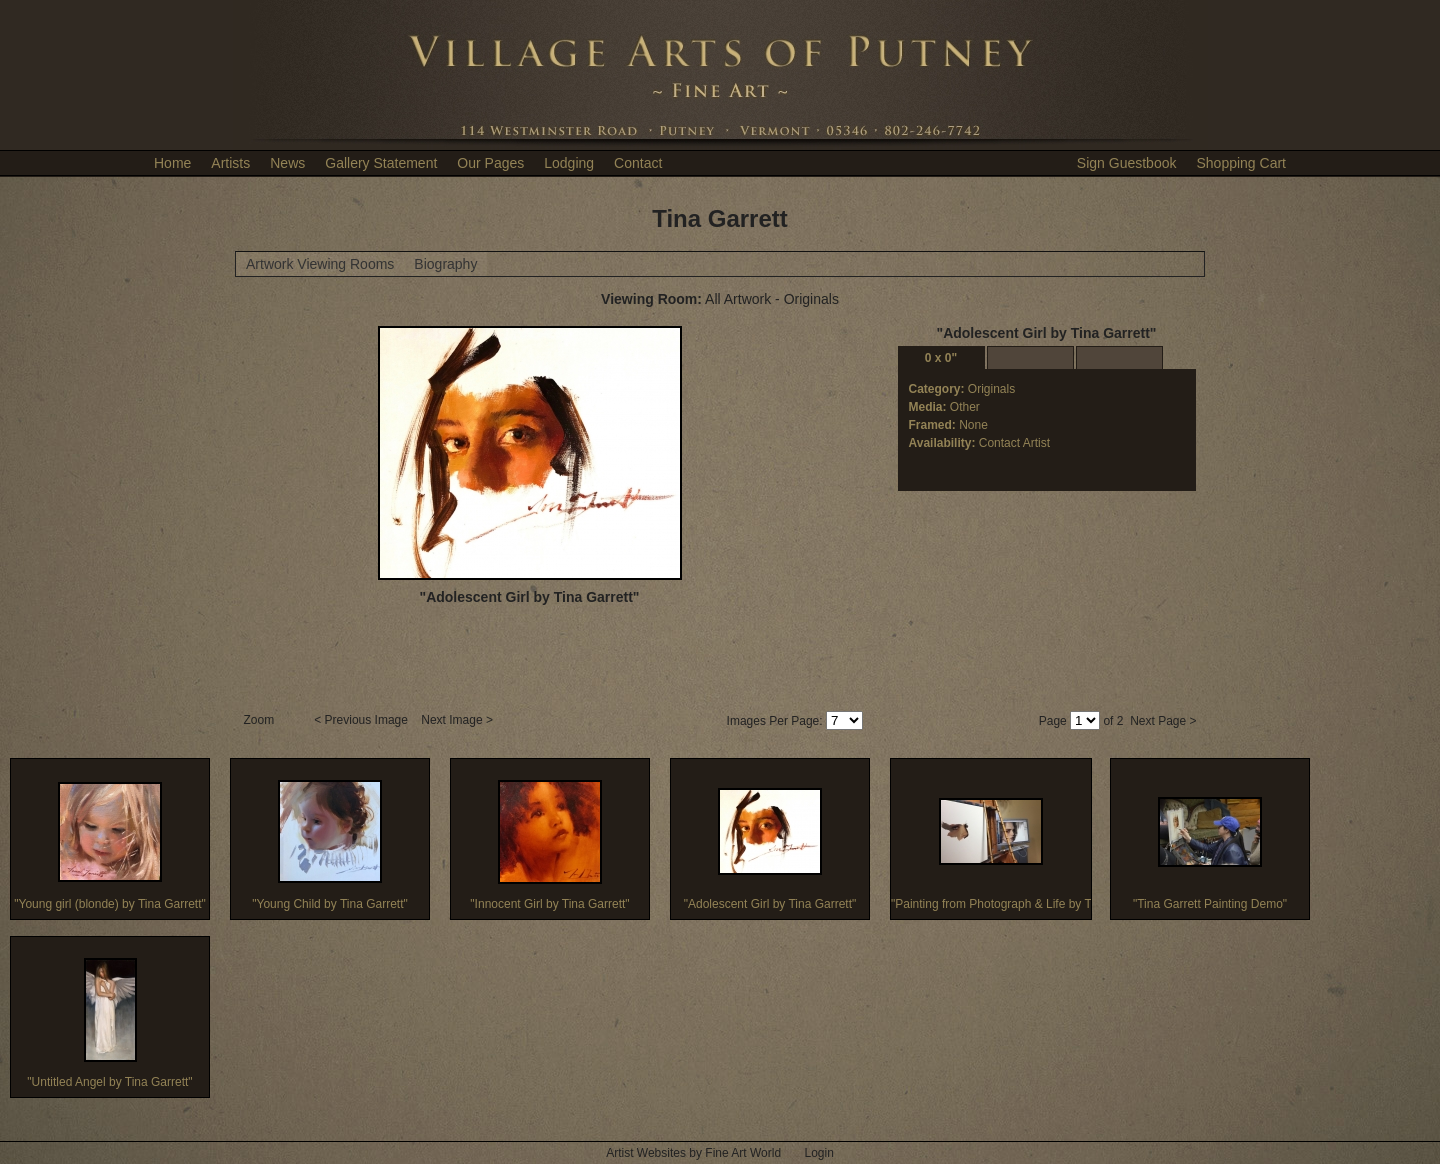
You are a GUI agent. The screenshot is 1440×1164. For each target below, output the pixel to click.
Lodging (569, 163)
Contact (638, 163)
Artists (230, 163)
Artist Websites (646, 1153)
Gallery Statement (381, 163)
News (287, 163)
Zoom (261, 720)
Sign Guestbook (1127, 163)
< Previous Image (362, 720)
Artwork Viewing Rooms (320, 264)
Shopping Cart (1241, 163)
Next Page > (1163, 721)
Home (172, 163)
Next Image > (458, 720)
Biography (445, 264)
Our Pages (490, 163)
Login (818, 1153)
